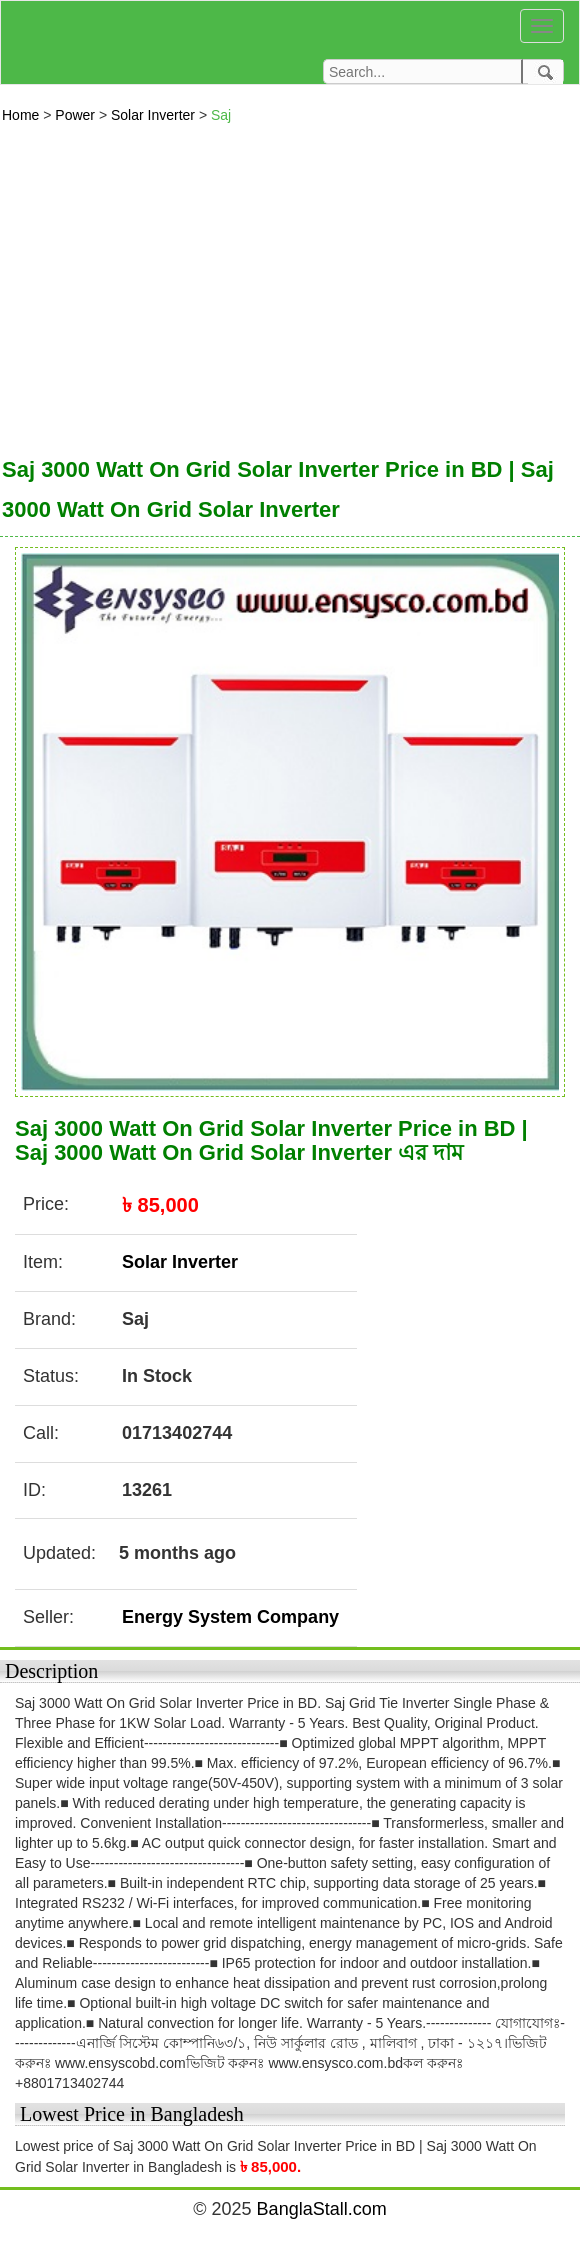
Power (77, 115)
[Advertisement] (290, 285)
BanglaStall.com (322, 2209)
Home (22, 115)
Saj (221, 115)
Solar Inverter (155, 115)
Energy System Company (230, 1617)
